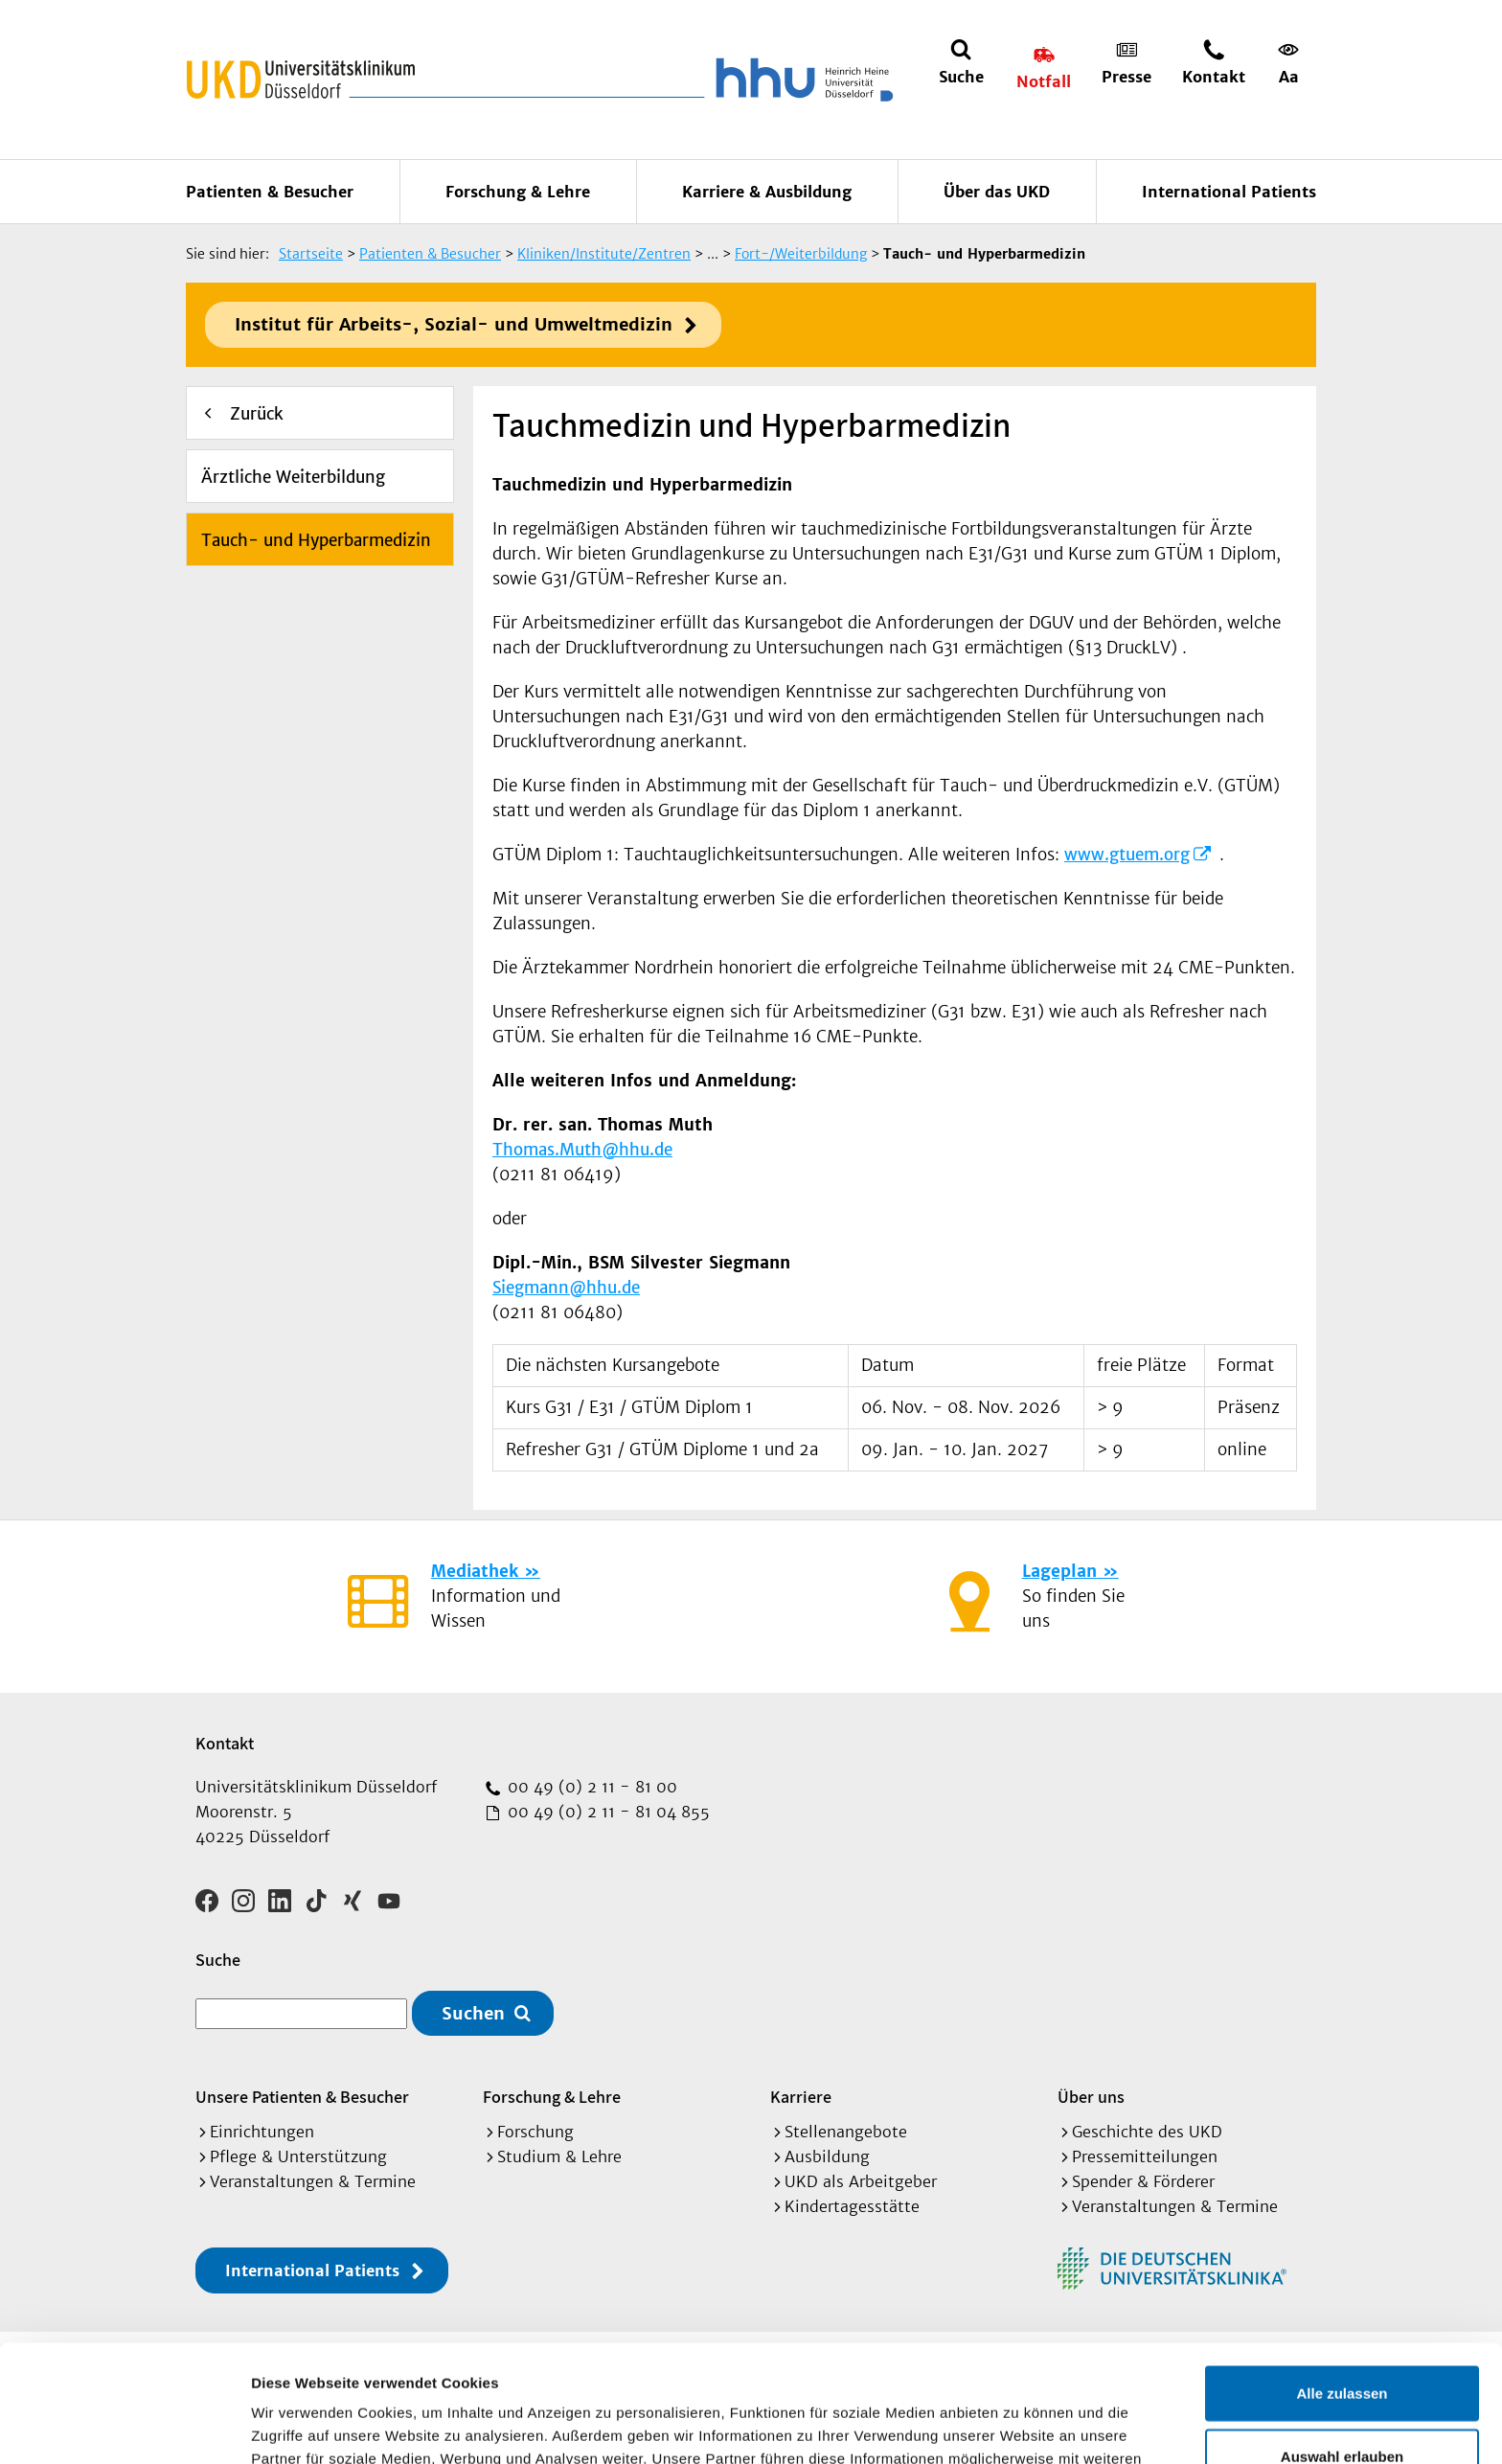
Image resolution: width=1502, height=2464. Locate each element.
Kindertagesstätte (852, 2206)
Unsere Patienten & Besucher (302, 2097)
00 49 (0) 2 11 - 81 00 (590, 1786)
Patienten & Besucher (269, 191)
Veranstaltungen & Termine (313, 2181)
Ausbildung (827, 2156)
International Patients (1229, 191)
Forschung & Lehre (517, 191)
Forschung (535, 2131)
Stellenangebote (846, 2131)
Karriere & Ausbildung (767, 191)
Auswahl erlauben (1342, 2339)
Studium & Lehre (559, 2156)
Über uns (1091, 2097)
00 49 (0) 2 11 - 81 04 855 (606, 1811)
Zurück (257, 413)
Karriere (800, 2097)
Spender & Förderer (1143, 2181)
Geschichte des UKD (1147, 2131)
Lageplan (1059, 1571)
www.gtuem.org (1127, 854)
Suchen (473, 2013)
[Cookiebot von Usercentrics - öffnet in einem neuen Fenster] (124, 2426)
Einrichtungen (262, 2131)
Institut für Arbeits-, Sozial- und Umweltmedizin (453, 324)
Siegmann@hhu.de (566, 1287)
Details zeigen (1018, 2426)
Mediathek (474, 1571)
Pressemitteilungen (1145, 2156)
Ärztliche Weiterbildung (293, 477)
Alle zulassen (1341, 2276)
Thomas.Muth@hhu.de (582, 1149)
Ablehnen (1342, 2401)
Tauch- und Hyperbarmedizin (316, 540)
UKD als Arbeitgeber (861, 2181)
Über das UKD (997, 191)
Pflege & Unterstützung (298, 2156)
